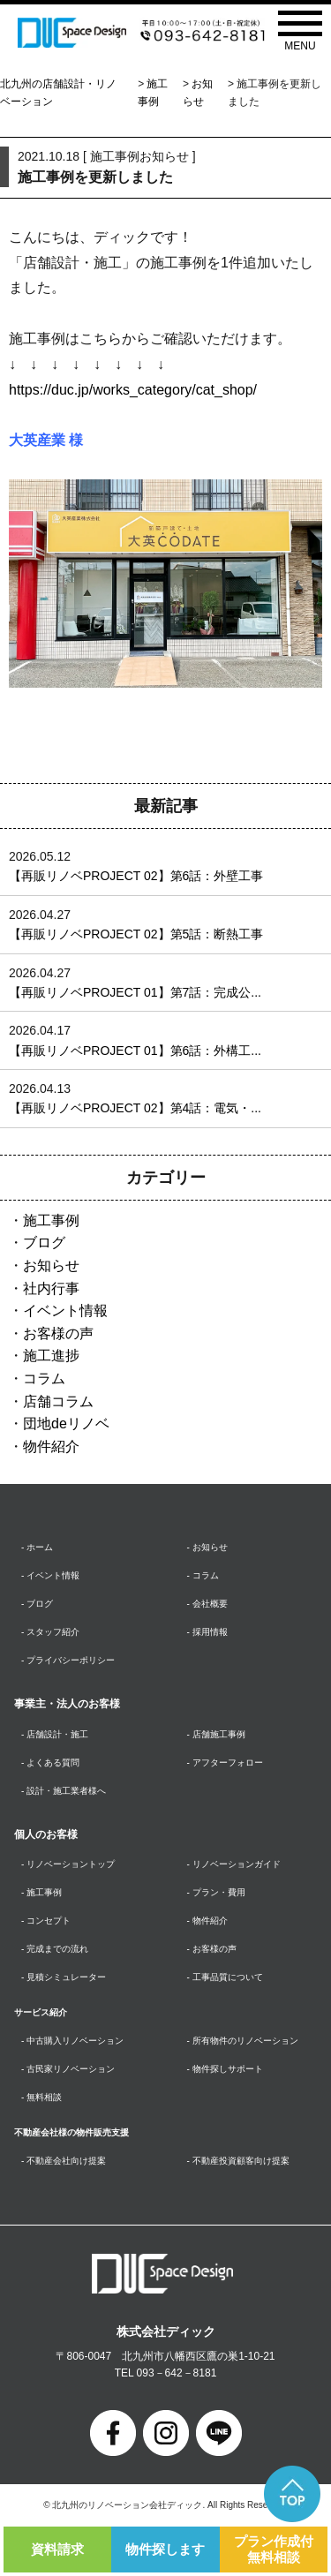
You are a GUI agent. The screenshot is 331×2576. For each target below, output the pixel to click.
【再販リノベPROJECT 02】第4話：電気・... (135, 1108)
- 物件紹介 (207, 1920)
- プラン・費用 (216, 1892)
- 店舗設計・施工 (54, 1734)
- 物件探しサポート (225, 2069)
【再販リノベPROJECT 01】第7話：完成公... (135, 992)
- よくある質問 (50, 1762)
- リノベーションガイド (234, 1864)
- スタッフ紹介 (50, 1632)
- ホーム (37, 1547)
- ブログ (37, 1603)
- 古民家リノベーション (68, 2069)
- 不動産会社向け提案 (63, 2160)
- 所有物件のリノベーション (242, 2040)
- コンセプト (46, 1920)
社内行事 (51, 1288)
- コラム (203, 1575)
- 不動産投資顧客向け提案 (238, 2160)
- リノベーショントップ (68, 1864)
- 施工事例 (41, 1892)
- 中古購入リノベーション (72, 2040)
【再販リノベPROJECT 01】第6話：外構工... (135, 1050)
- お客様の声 (212, 1949)
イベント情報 (65, 1310)
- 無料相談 (41, 2097)
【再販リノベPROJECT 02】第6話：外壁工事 (136, 876)
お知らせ (51, 1265)
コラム (44, 1378)
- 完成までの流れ (54, 1949)
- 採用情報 (207, 1632)
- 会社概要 (207, 1603)
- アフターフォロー (225, 1762)
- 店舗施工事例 (216, 1734)
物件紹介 (51, 1446)
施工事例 (51, 1220)
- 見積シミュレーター (63, 1977)
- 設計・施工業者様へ (63, 1791)
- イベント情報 (50, 1575)
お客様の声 (58, 1333)
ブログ (44, 1242)
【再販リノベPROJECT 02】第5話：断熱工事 (136, 934)
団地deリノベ (66, 1423)
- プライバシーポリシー (68, 1660)
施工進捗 (51, 1355)
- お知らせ (207, 1547)
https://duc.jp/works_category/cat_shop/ (133, 389)
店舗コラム (58, 1401)
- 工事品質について (225, 1977)
